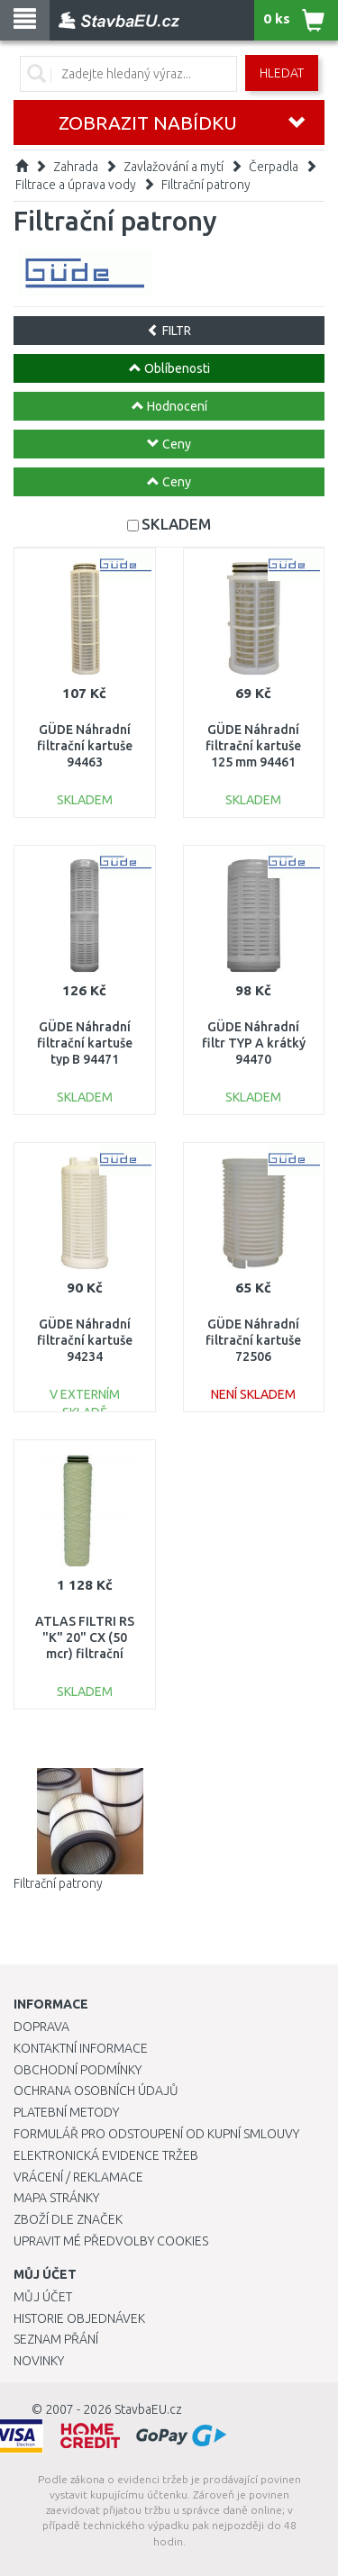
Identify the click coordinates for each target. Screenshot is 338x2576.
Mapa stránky (56, 2198)
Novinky (39, 2361)
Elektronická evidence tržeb (106, 2155)
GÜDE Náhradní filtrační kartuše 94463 (84, 745)
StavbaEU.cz (148, 2409)
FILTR (169, 330)
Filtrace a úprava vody (75, 184)
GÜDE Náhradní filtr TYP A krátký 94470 (254, 1043)
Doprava (41, 2026)
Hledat (282, 73)
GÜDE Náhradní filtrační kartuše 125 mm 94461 (253, 745)
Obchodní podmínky (78, 2070)
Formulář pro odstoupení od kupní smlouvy (156, 2134)
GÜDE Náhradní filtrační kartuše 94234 (84, 1340)
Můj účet (43, 2297)
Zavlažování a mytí (173, 166)
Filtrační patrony (206, 184)
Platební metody (66, 2112)
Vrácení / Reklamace (78, 2177)
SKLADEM (176, 523)
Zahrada (75, 166)
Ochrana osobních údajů (96, 2090)
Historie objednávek (79, 2318)
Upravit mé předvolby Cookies (111, 2241)
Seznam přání (56, 2339)
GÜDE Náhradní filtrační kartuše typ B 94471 (84, 1043)
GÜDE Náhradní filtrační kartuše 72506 (253, 1340)
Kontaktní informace (81, 2048)
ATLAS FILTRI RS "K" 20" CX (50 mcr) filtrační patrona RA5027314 (84, 1654)
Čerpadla (273, 166)
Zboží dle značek (68, 2219)
